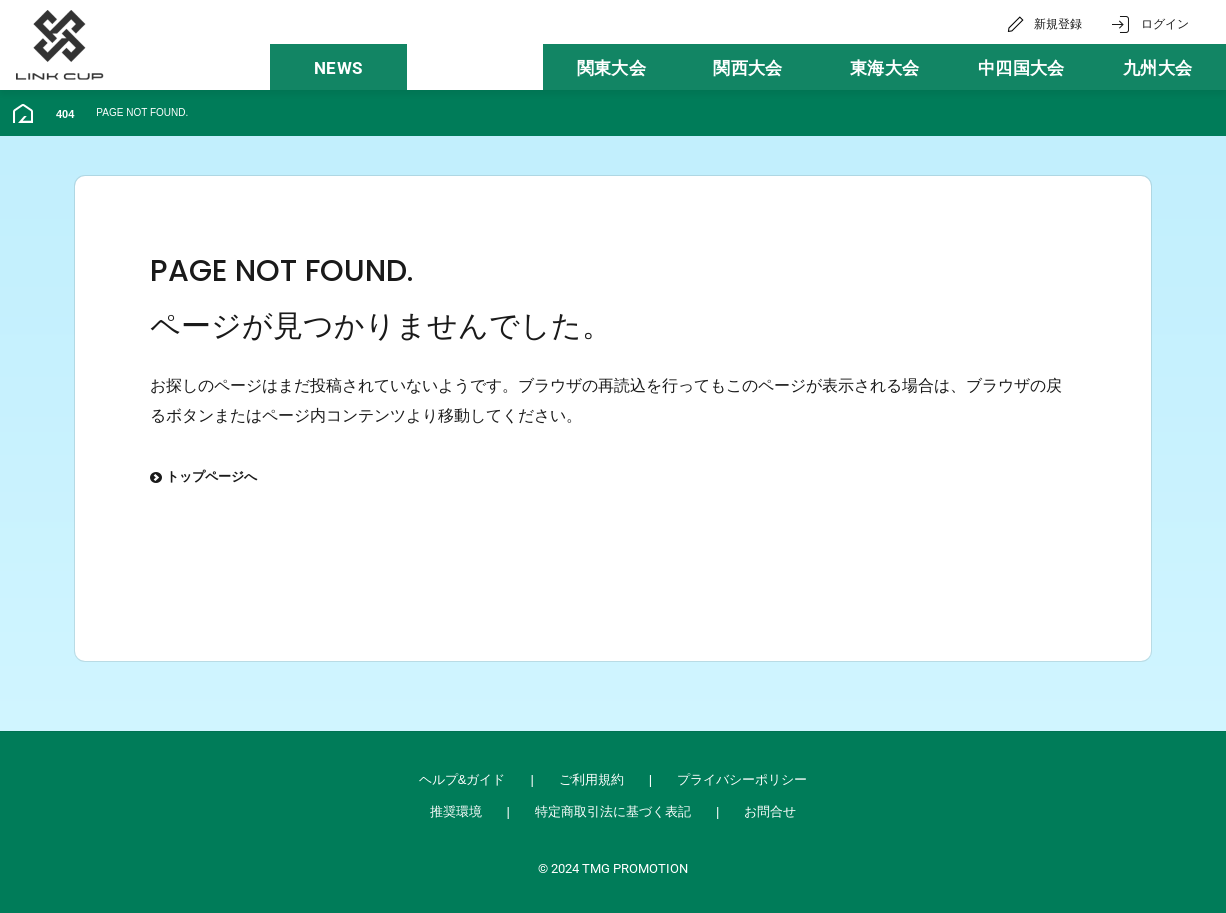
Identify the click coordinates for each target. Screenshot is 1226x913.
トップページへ (203, 478)
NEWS (338, 68)
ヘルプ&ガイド (462, 779)
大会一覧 (474, 68)
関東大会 (611, 68)
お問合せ (770, 811)
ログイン (1165, 24)
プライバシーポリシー (742, 779)
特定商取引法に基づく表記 (613, 811)
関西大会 (747, 68)
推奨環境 (456, 811)
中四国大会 (1021, 68)
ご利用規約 (591, 779)
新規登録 (1058, 24)
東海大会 (884, 68)
